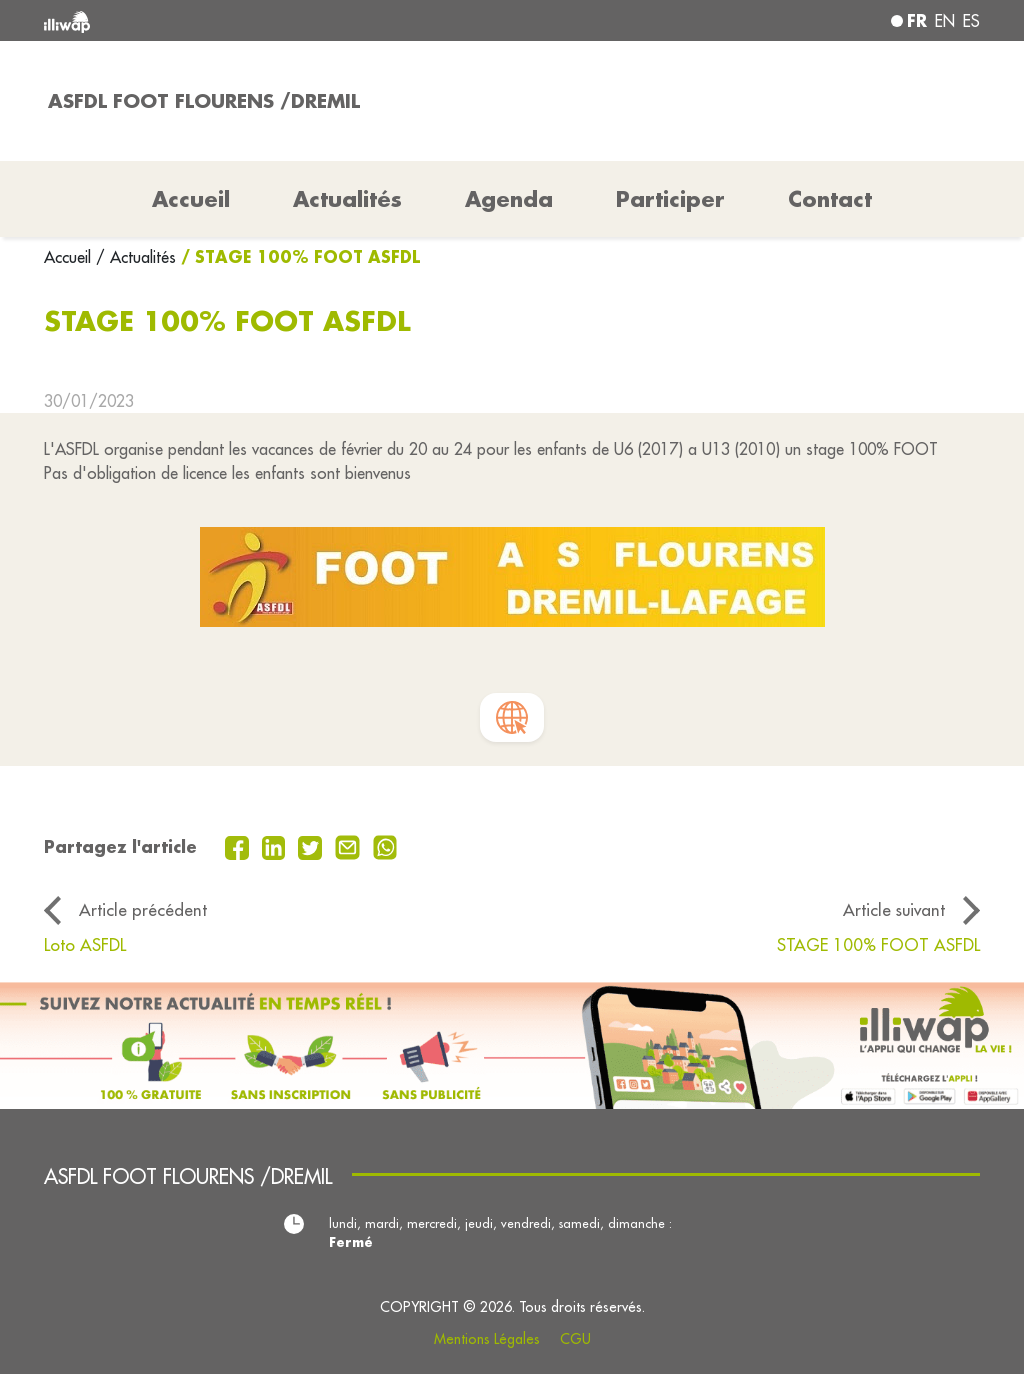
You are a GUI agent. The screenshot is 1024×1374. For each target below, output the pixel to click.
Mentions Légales (487, 1339)
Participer (670, 199)
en (945, 21)
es (971, 21)
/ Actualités (136, 257)
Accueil (70, 257)
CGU (575, 1339)
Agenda (509, 199)
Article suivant (894, 909)
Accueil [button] (191, 199)
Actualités (347, 199)
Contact (830, 199)
